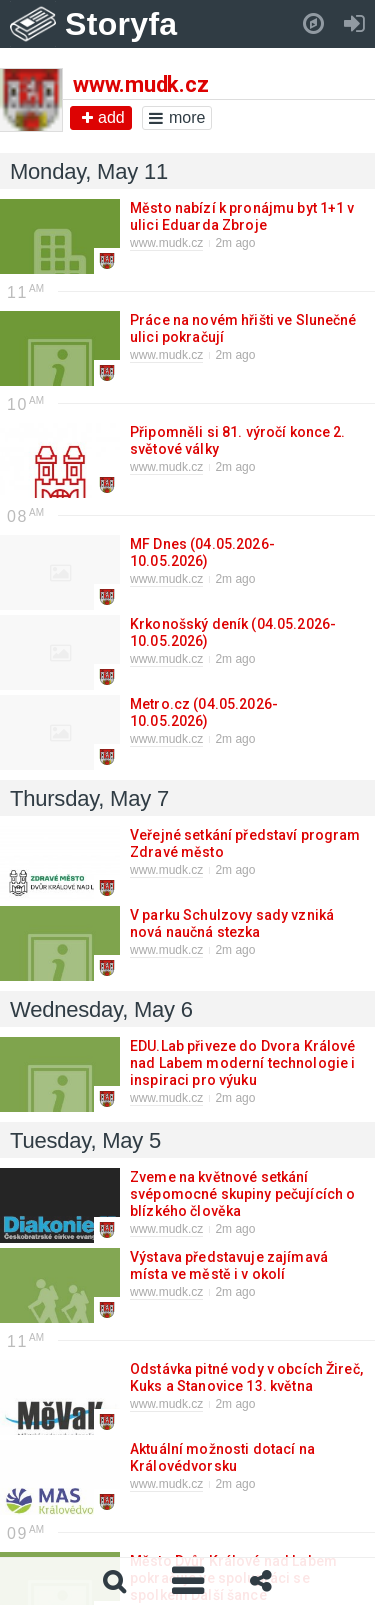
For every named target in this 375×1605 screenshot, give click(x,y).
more (177, 117)
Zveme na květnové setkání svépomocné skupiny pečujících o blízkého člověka (242, 1194)
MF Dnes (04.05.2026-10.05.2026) (202, 552)
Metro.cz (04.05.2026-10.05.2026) (204, 712)
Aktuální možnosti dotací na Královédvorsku (222, 1457)
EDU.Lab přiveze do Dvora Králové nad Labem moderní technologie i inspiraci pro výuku (242, 1063)
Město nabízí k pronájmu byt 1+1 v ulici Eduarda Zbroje (242, 216)
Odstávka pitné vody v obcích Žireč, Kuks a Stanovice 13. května (246, 1377)
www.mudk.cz (166, 243)
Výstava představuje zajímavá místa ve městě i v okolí (229, 1265)
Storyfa (121, 24)
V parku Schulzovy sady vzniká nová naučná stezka (232, 923)
